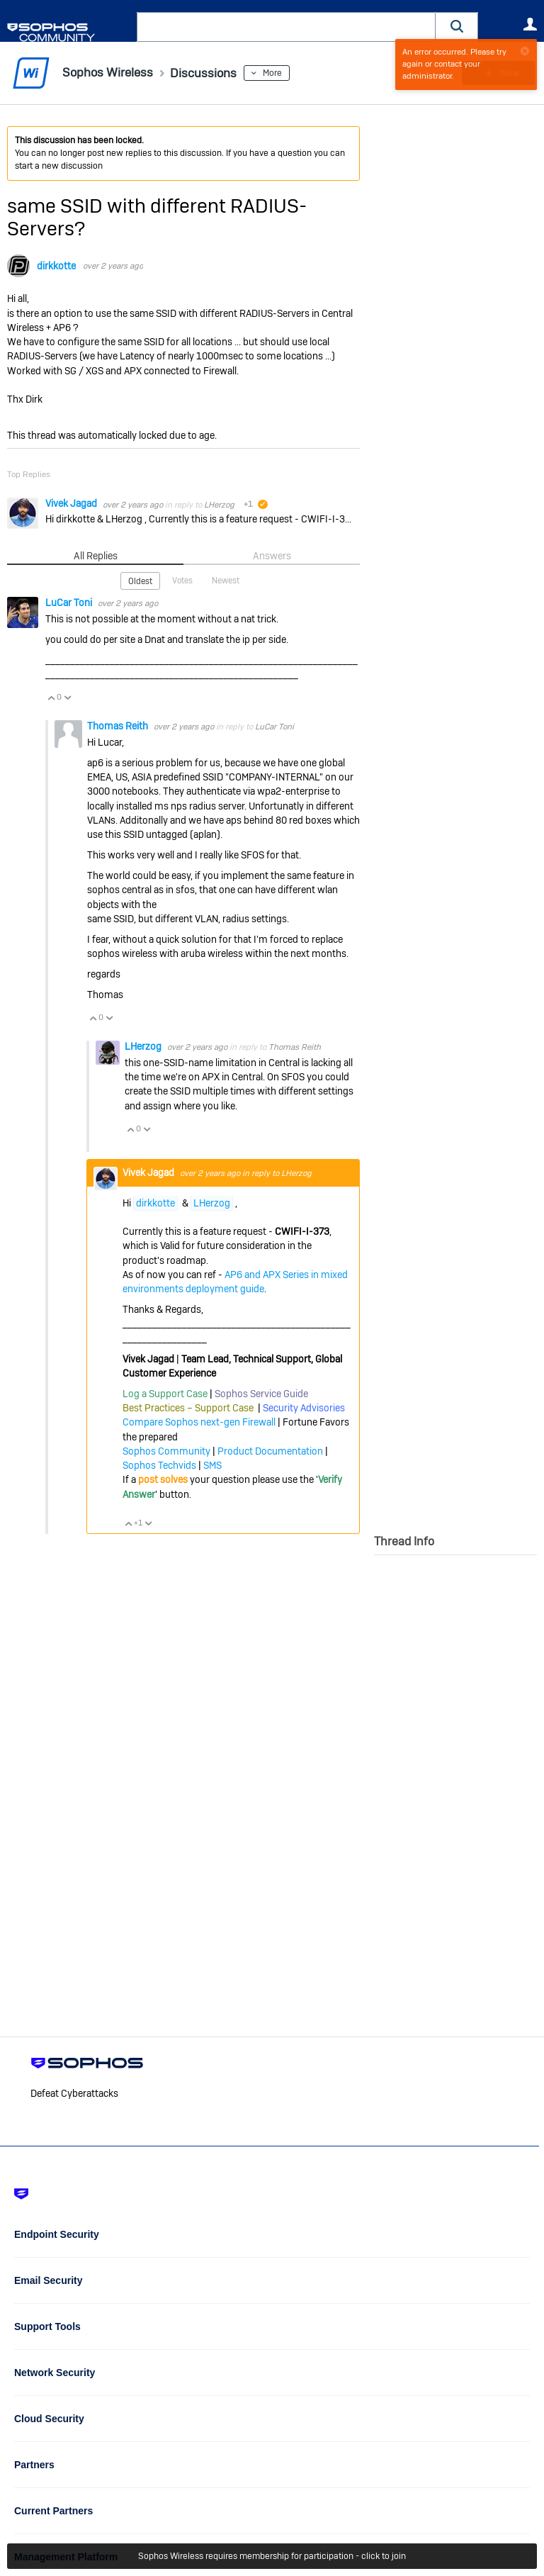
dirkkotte (56, 265)
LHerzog (219, 504)
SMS (212, 1465)
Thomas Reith (118, 725)
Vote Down (67, 697)
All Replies (95, 555)
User (530, 24)
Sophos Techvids (159, 1465)
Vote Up (51, 697)
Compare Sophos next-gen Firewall (199, 1422)
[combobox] (286, 27)
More (275, 73)
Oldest (140, 581)
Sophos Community (166, 1451)
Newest (225, 581)
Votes (182, 581)
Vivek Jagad (72, 503)
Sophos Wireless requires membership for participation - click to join (272, 2556)
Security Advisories (304, 1407)
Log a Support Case (165, 1393)
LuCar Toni (69, 602)
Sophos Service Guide (261, 1393)
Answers (271, 555)
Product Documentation (270, 1451)
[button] (457, 26)
